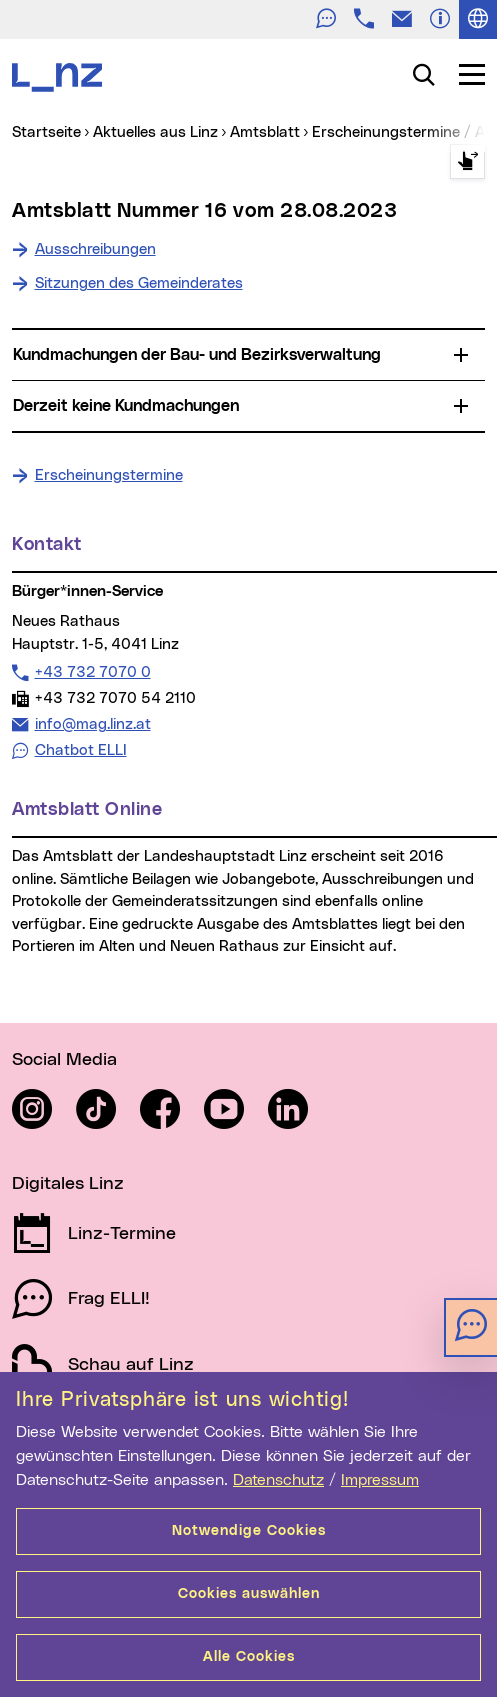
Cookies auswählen (249, 1594)
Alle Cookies (249, 1657)
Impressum (380, 1480)
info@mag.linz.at (92, 724)
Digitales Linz (68, 1184)
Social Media (64, 1060)
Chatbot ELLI (81, 750)
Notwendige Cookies (249, 1531)
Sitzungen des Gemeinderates (139, 283)
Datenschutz (278, 1480)
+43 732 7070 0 (92, 672)
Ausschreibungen (95, 249)
